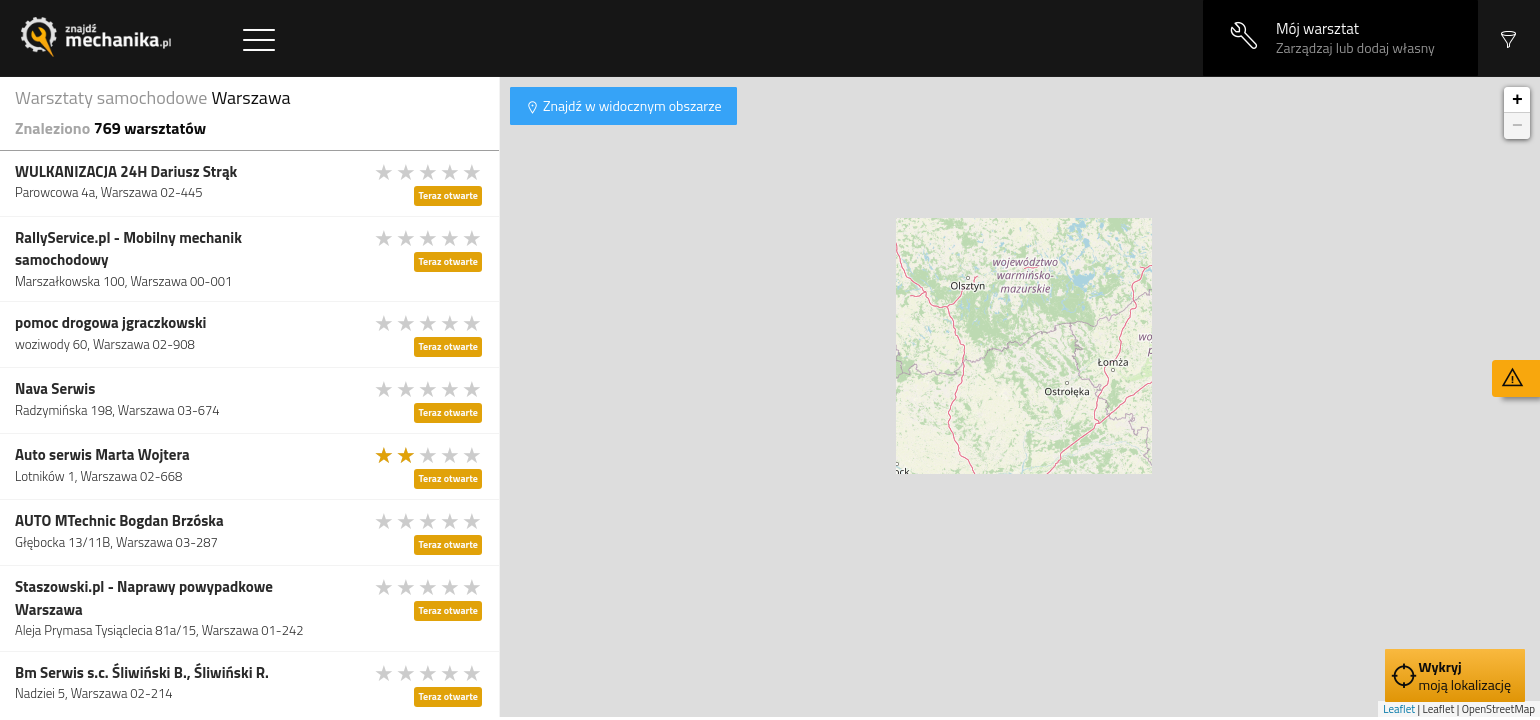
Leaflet (1399, 709)
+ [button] (1517, 100)
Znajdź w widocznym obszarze (631, 105)
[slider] (429, 172)
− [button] (1517, 126)
